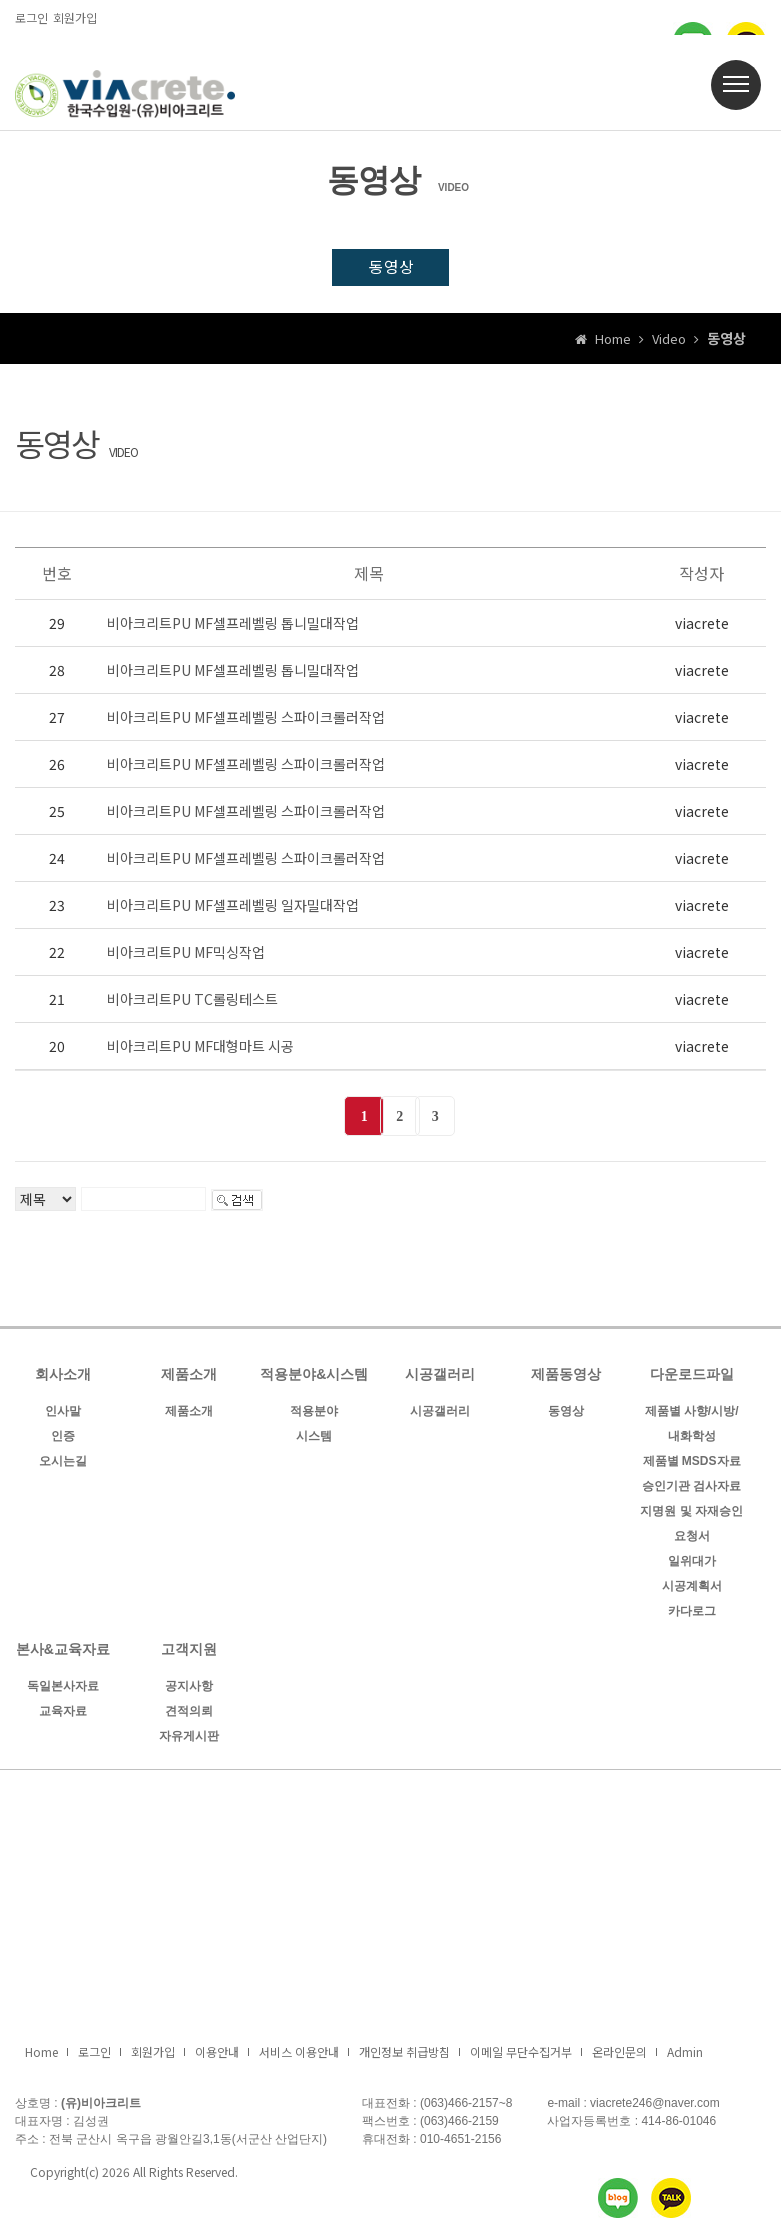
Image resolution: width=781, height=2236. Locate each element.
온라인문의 (619, 2054)
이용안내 (217, 2054)
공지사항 (189, 1689)
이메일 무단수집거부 (521, 2054)
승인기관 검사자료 (691, 1489)
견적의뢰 (189, 1714)
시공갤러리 (440, 1377)
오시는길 (63, 1464)
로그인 (31, 17)
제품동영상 (566, 1377)
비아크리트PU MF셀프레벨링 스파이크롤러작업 (246, 719)
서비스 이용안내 (299, 2054)
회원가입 (75, 17)
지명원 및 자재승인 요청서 (691, 1526)
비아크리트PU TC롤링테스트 (192, 1001)
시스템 (314, 1439)
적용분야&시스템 (314, 1377)
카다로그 (692, 1614)
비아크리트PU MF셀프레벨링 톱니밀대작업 (233, 625)
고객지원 (189, 1652)
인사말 (63, 1414)
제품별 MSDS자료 (692, 1464)
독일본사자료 (63, 1689)
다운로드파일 (692, 1377)
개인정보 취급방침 (404, 2054)
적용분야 (314, 1414)
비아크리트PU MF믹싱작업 (186, 954)
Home (41, 2054)
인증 (63, 1439)
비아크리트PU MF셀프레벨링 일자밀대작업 (233, 907)
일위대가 (692, 1564)
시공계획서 (692, 1589)
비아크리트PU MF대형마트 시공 (200, 1048)
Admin (685, 2054)
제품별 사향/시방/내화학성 (692, 1426)
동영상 (390, 268)
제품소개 (189, 1377)
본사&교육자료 (63, 1652)
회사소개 (63, 1377)
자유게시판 (189, 1739)
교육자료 (63, 1714)
